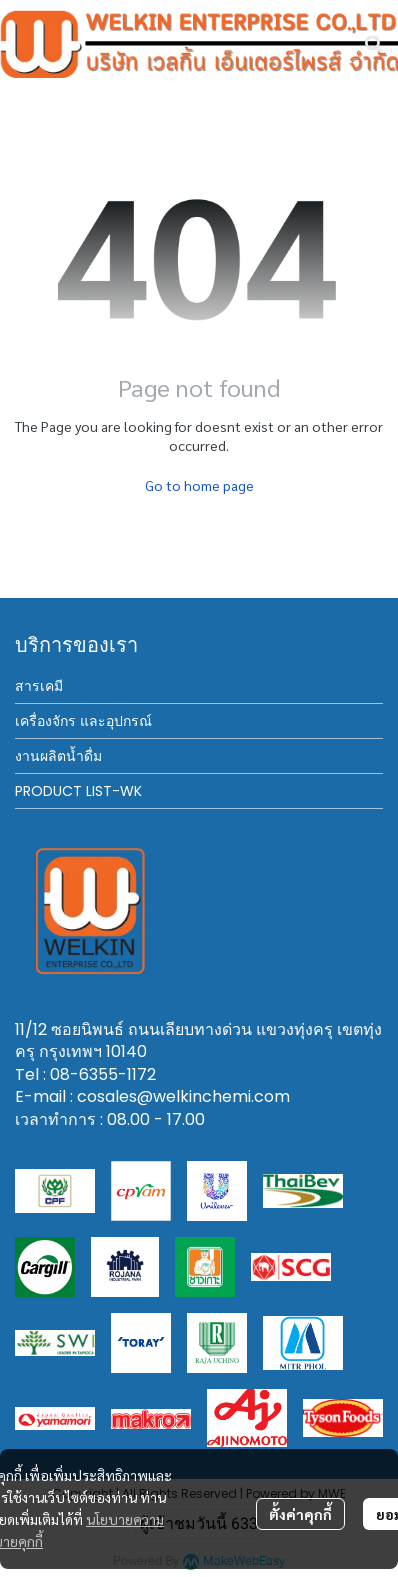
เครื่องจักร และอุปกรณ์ (83, 721)
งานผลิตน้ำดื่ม (58, 756)
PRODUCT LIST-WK (78, 791)
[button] (374, 44)
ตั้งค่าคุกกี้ (300, 1514)
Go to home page (199, 485)
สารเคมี (39, 686)
